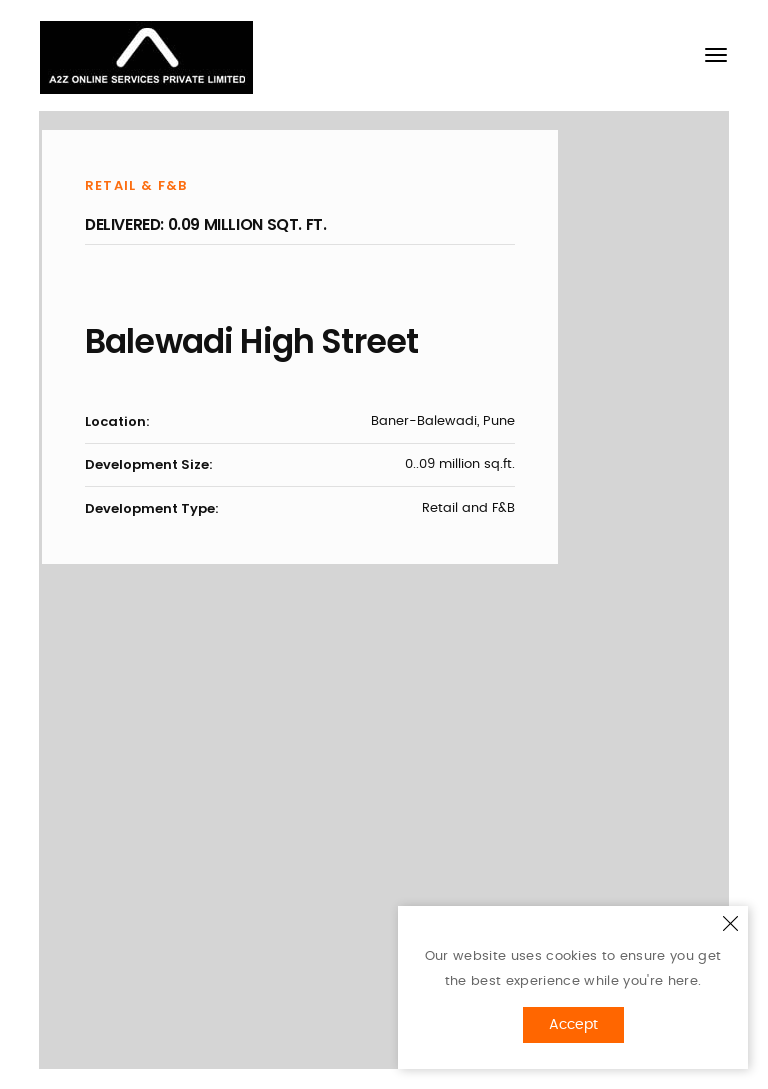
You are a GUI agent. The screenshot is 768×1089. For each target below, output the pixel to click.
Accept (573, 1025)
